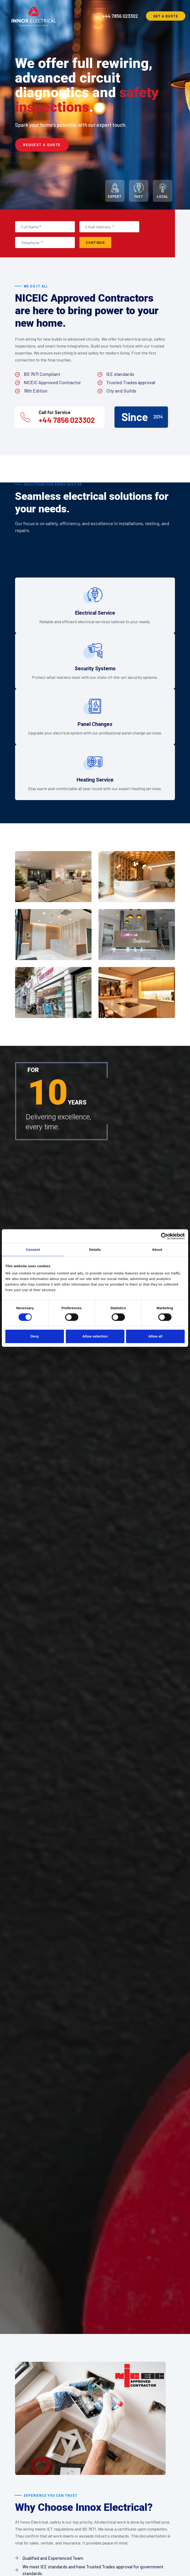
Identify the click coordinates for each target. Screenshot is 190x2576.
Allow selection (95, 1336)
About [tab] (157, 1249)
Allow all (155, 1336)
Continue (95, 243)
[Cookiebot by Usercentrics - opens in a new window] (164, 1236)
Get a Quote (165, 16)
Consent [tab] (33, 1249)
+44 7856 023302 (120, 16)
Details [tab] (95, 1249)
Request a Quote (42, 145)
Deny (34, 1336)
